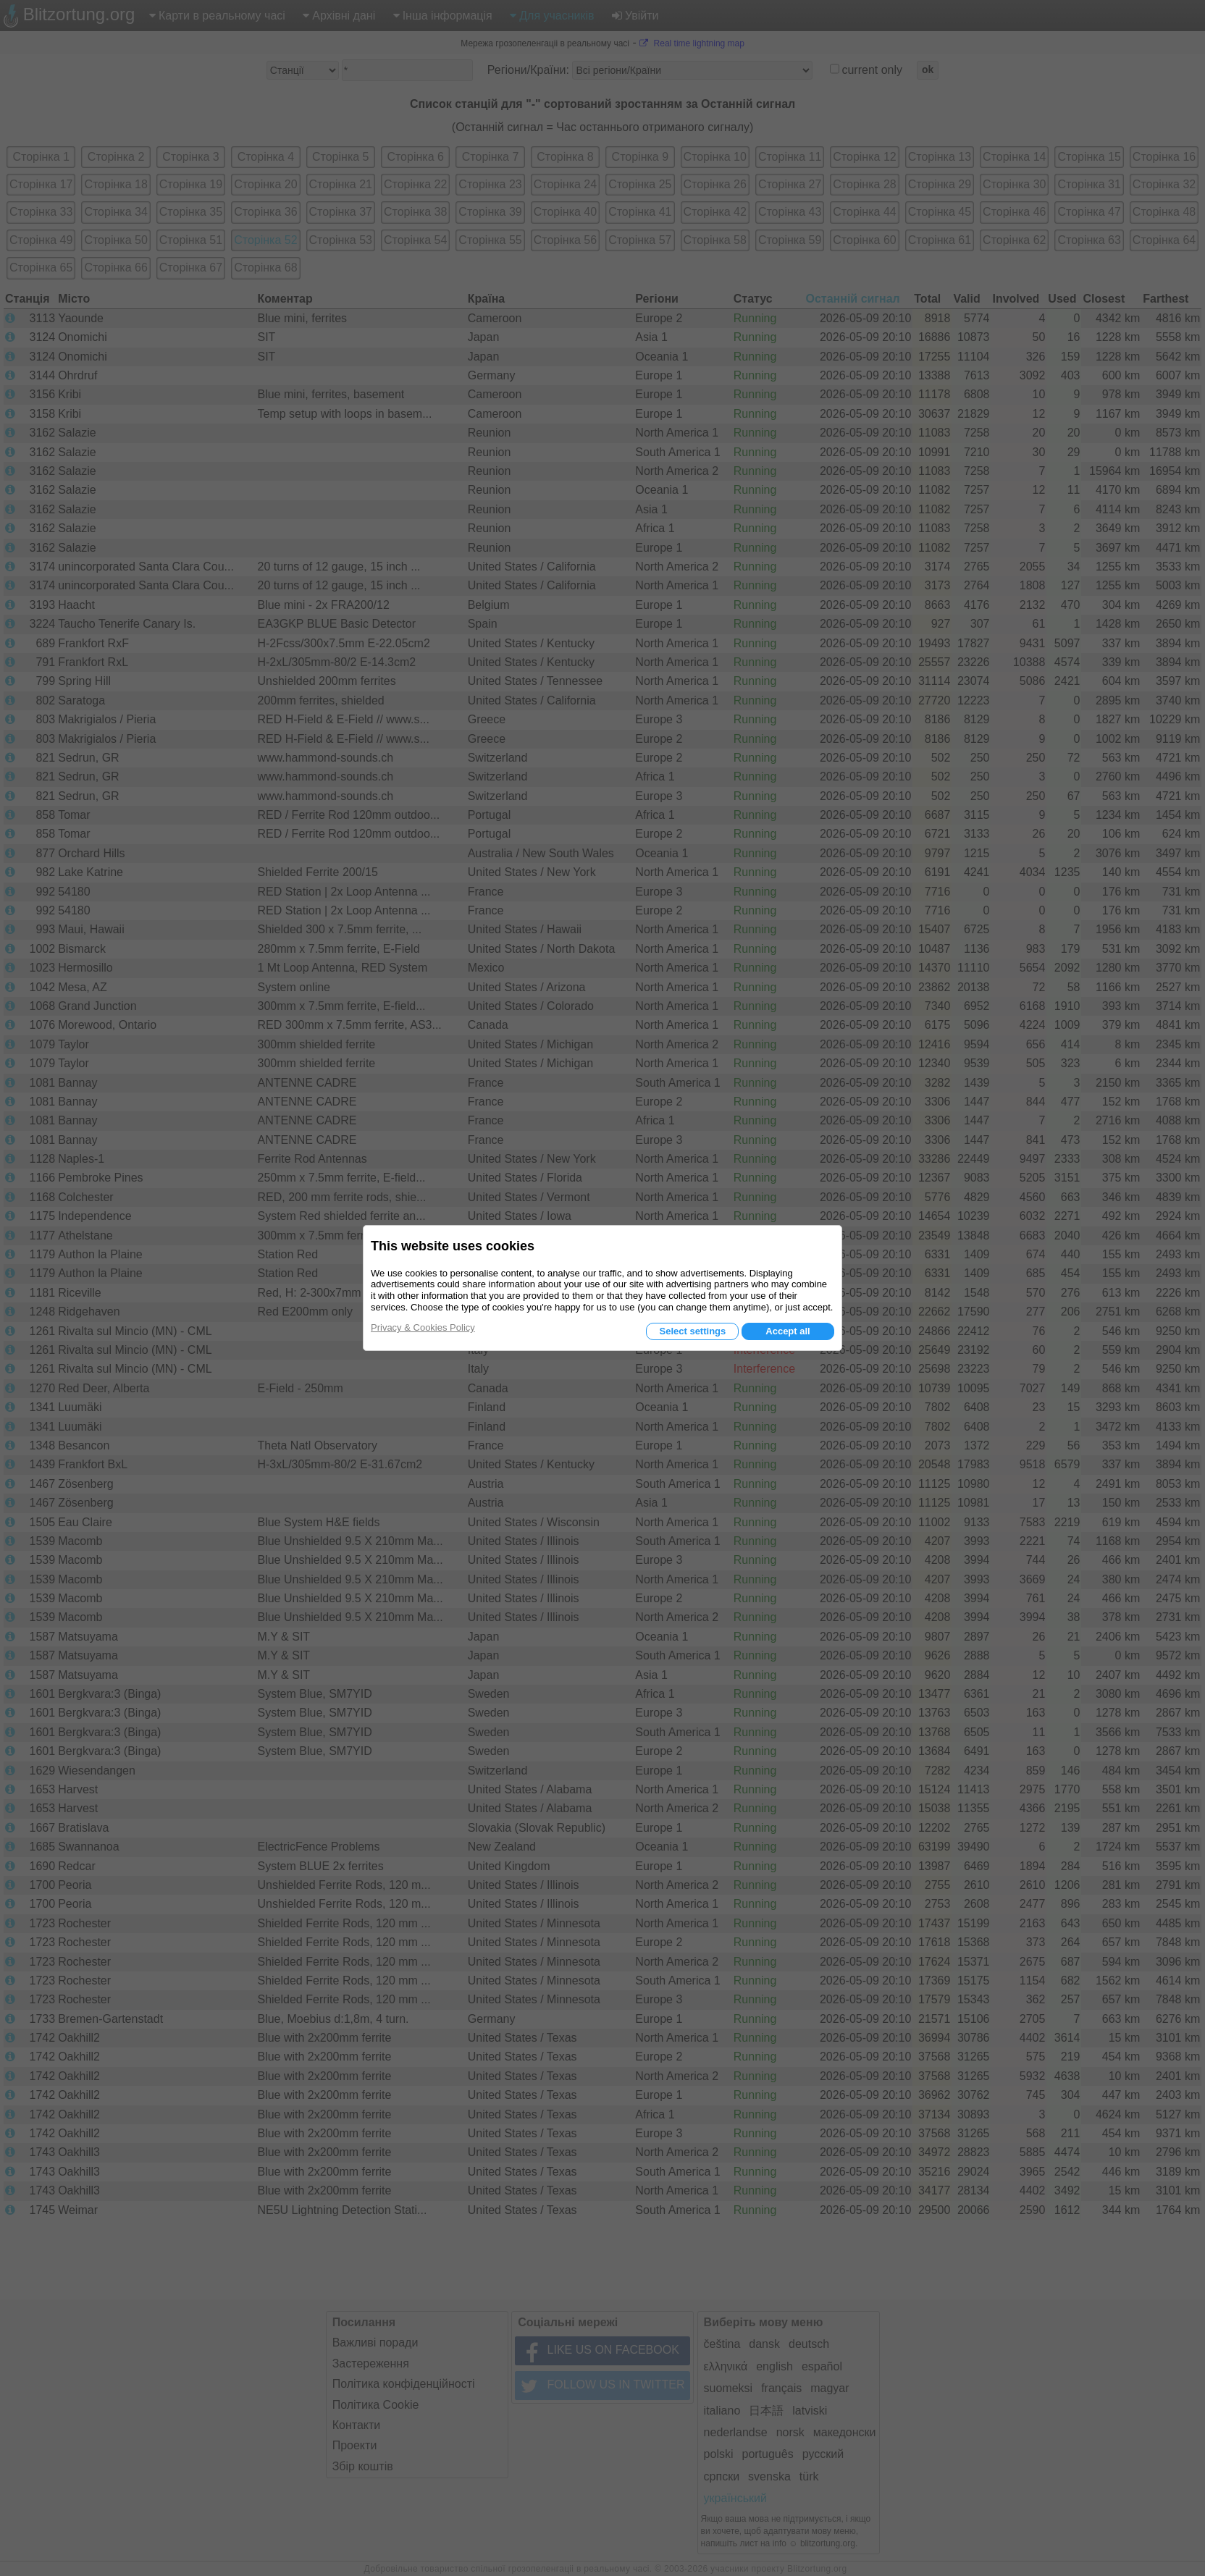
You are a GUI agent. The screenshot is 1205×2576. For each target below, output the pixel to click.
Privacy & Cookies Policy (423, 1327)
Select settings (692, 1331)
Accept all (787, 1331)
